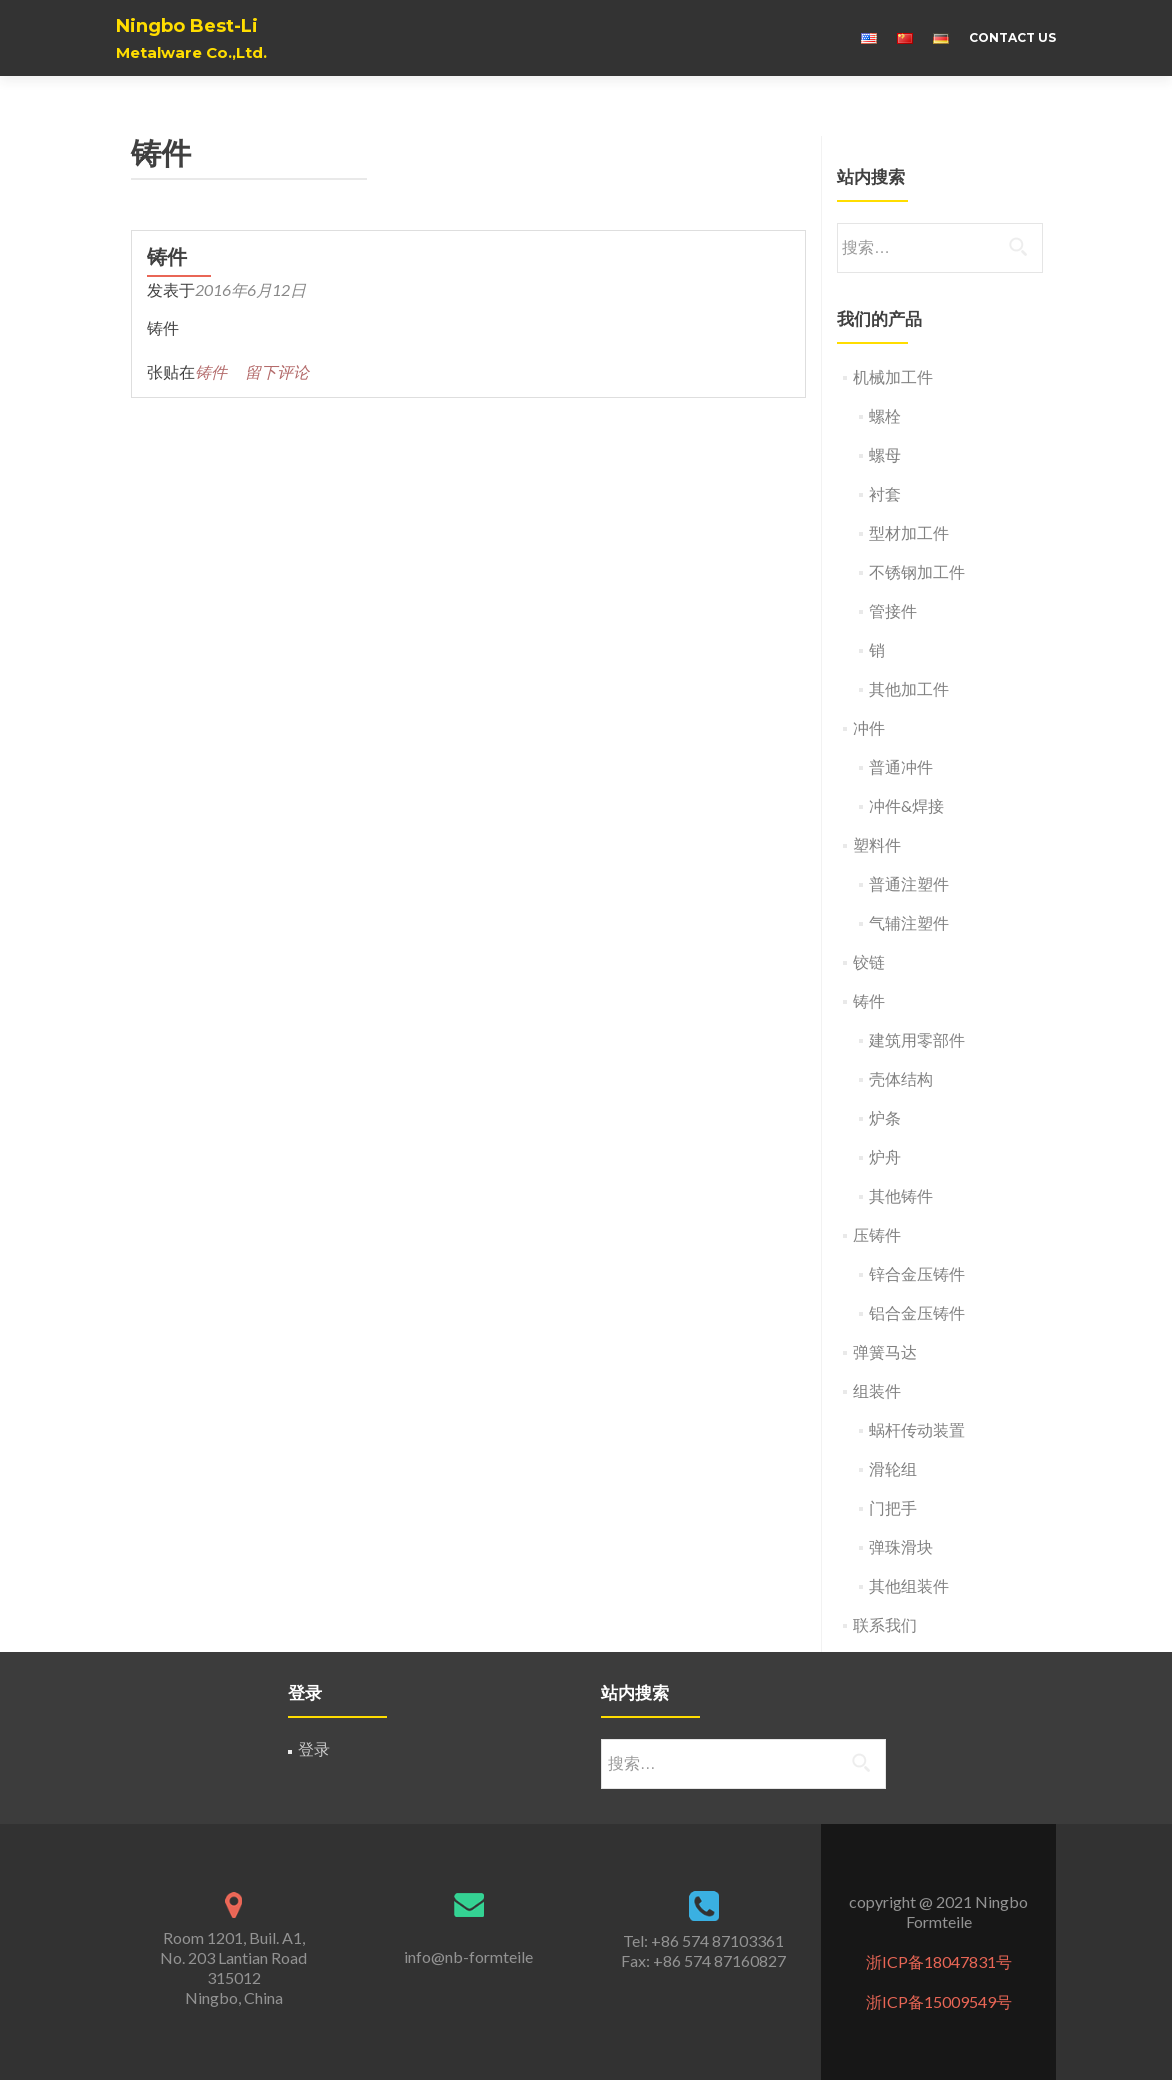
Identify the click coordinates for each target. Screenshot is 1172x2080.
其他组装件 (909, 1585)
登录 (314, 1748)
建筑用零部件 (917, 1039)
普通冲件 (901, 766)
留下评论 (277, 371)
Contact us (1012, 37)
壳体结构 (901, 1078)
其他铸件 (901, 1195)
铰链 (869, 961)
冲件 (869, 727)
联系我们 (885, 1624)
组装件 (877, 1390)
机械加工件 (893, 376)
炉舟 (885, 1156)
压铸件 (877, 1234)
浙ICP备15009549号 (939, 2001)
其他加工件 (909, 688)
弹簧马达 (885, 1351)
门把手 (893, 1507)
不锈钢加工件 (917, 571)
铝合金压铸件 (917, 1312)
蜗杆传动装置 (917, 1429)
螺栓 (885, 415)
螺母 (885, 454)
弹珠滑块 (901, 1546)
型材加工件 (909, 532)
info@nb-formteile (468, 1956)
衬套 (885, 493)
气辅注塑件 (909, 922)
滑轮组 (893, 1468)
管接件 (893, 610)
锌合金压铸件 (917, 1273)
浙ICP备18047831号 (939, 1961)
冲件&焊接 (906, 805)
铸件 (167, 257)
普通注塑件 (909, 883)
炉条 (885, 1117)
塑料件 (877, 844)
